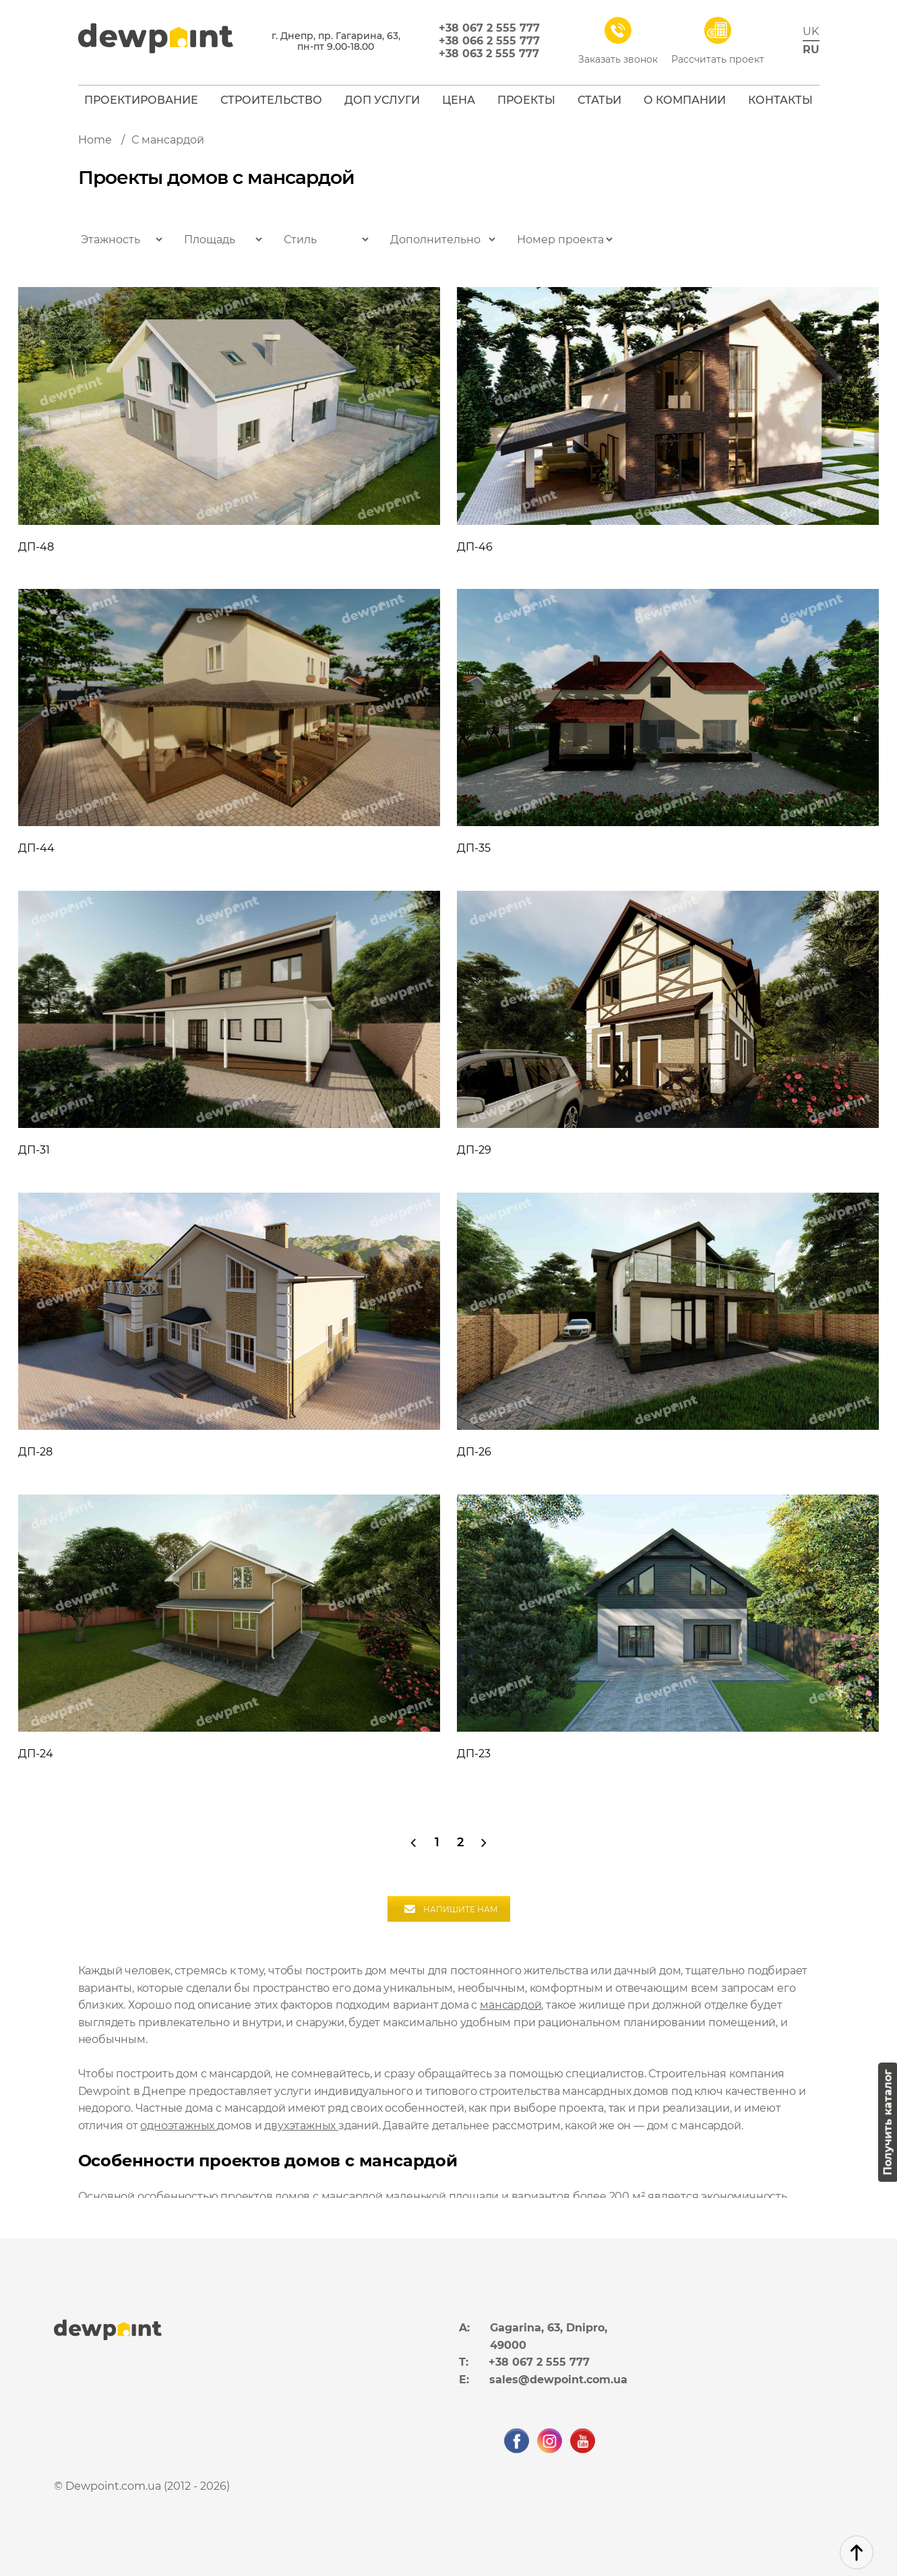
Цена (458, 100)
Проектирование (141, 100)
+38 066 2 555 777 (489, 40)
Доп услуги (382, 100)
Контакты (780, 100)
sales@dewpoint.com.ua (558, 2379)
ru (811, 49)
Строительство (271, 100)
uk (811, 31)
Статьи (599, 100)
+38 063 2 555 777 (489, 53)
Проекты (526, 100)
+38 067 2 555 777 (489, 28)
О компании (685, 100)
